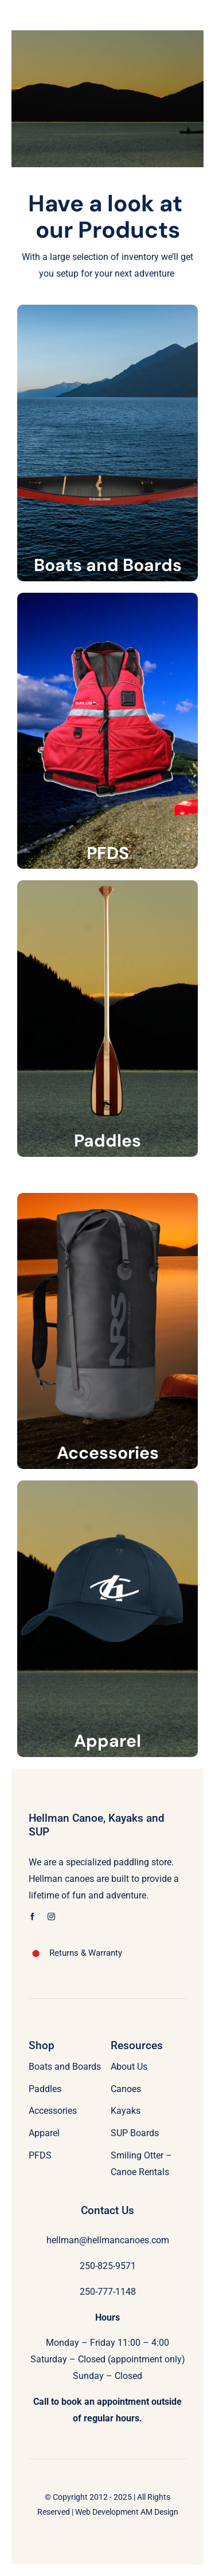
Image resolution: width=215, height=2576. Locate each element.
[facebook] (32, 1916)
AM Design (159, 2511)
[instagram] (51, 1916)
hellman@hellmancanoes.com (107, 2240)
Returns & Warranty (85, 1953)
